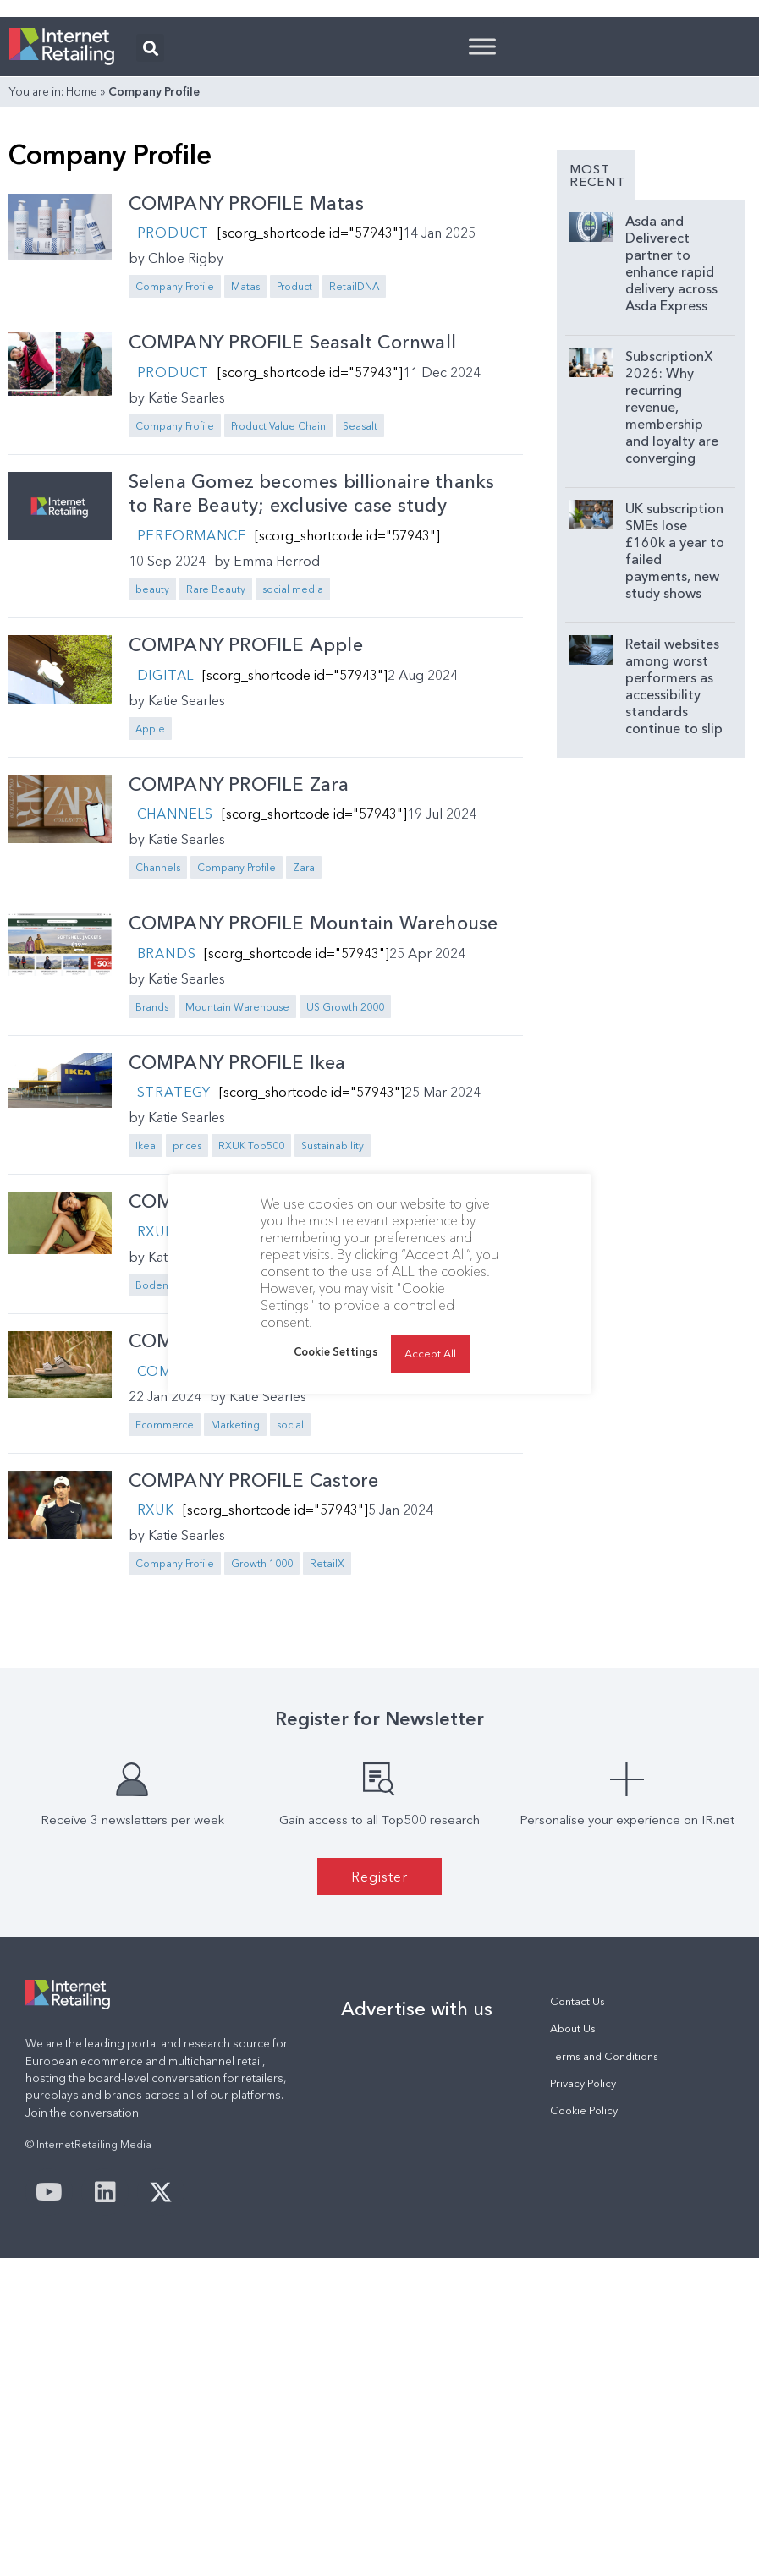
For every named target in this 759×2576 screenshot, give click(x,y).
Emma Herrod (277, 772)
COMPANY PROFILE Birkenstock (271, 1552)
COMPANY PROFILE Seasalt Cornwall (292, 553)
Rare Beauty (215, 800)
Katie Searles (186, 608)
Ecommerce (164, 1636)
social (290, 1636)
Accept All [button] (430, 1353)
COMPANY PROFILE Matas (246, 414)
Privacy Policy (583, 2294)
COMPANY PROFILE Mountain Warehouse (313, 1134)
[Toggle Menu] (482, 257)
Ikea (145, 1357)
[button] (150, 259)
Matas (245, 497)
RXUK (155, 1442)
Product (173, 444)
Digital (166, 886)
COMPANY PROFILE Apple (246, 856)
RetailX (327, 1774)
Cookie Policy (584, 2322)
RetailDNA (354, 497)
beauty (152, 800)
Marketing (235, 1636)
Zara (304, 1078)
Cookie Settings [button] (336, 1351)
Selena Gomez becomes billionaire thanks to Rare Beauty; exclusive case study (312, 705)
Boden (151, 1496)
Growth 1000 (262, 1774)
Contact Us (577, 2212)
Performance (192, 746)
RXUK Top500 (314, 1496)
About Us (573, 2239)
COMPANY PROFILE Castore (254, 1691)
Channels (175, 1025)
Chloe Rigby (185, 469)
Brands (166, 1164)
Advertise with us (416, 2220)
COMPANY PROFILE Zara (239, 995)
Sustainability (395, 1496)
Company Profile (174, 497)
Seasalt (360, 637)
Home (81, 303)
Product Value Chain (278, 637)
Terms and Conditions (604, 2267)
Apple (150, 940)
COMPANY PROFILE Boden (247, 1412)
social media (292, 800)
